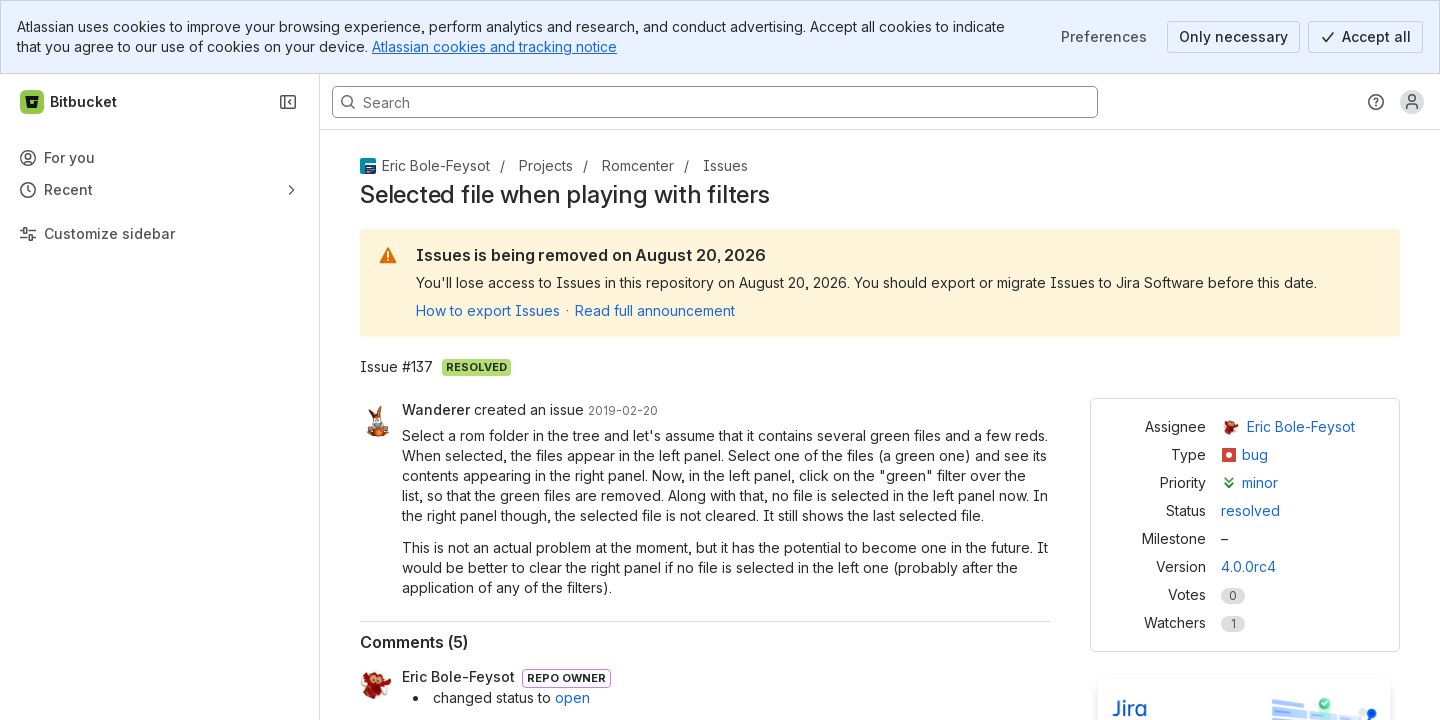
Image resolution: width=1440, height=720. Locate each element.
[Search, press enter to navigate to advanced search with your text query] (715, 102)
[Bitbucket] (69, 102)
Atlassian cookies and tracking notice (494, 46)
